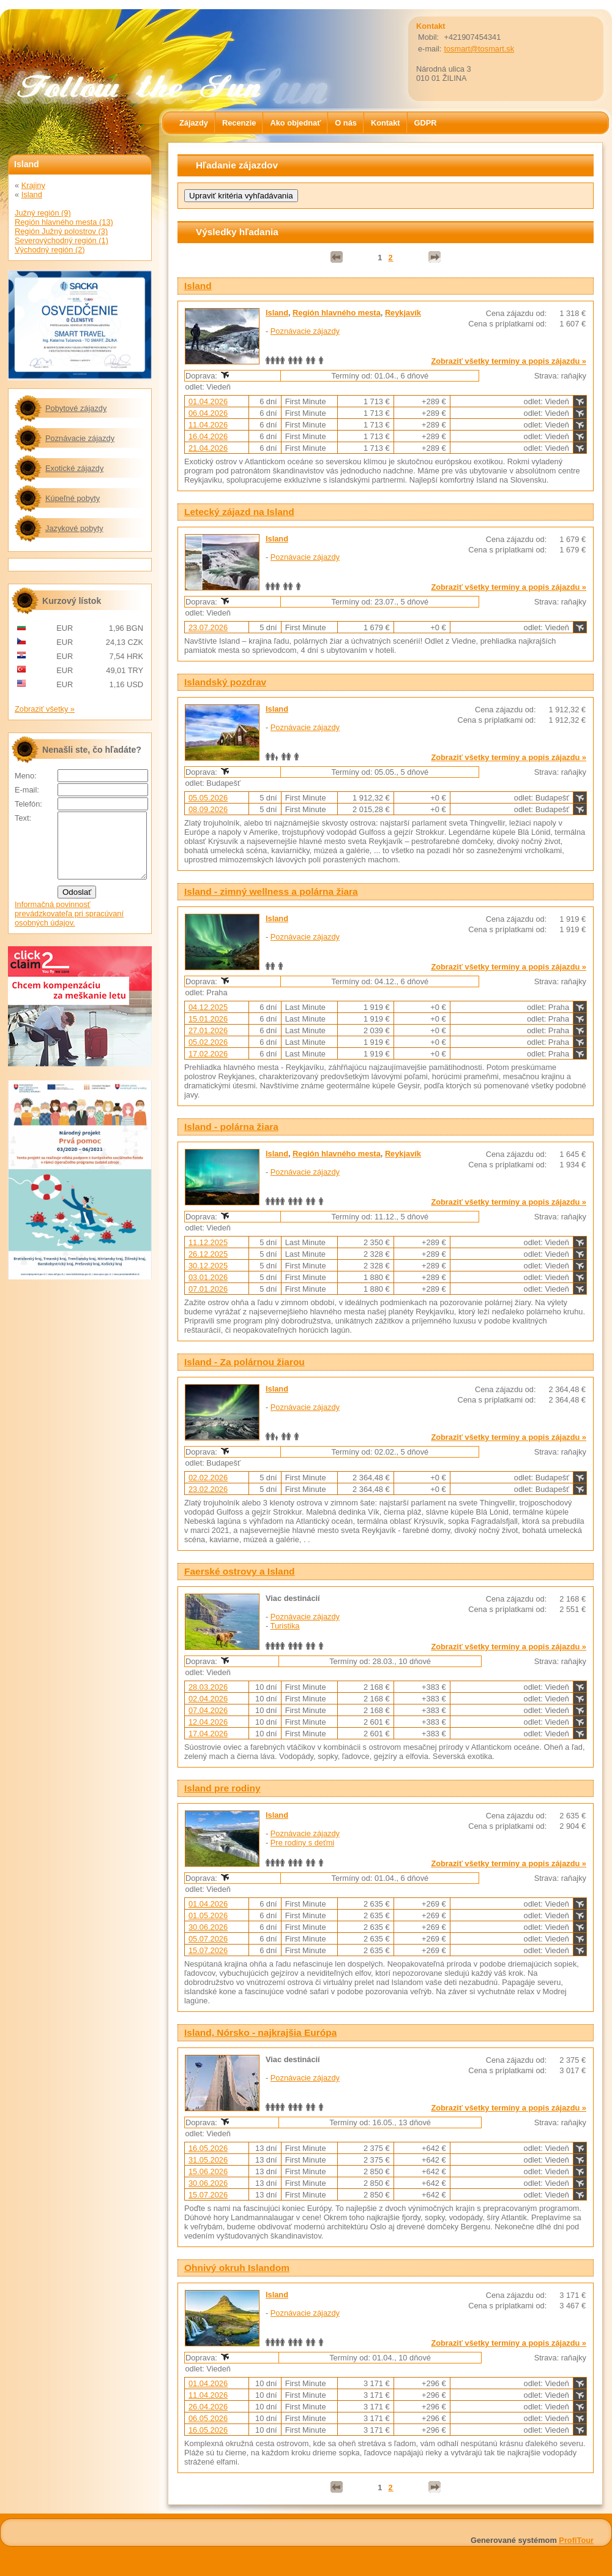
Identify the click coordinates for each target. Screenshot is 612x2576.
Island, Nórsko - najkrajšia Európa (260, 2032)
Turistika (285, 1625)
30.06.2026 (208, 1927)
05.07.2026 (208, 1938)
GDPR (425, 122)
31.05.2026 (208, 2159)
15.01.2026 (208, 1018)
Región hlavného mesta (337, 312)
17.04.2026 (208, 1733)
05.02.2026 (208, 1042)
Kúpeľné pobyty (72, 498)
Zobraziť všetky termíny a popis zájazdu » (508, 361)
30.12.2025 (208, 1265)
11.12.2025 (208, 1242)
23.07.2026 (208, 627)
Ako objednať (295, 122)
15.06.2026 (208, 2171)
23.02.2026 (208, 1489)
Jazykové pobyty (74, 528)
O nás (346, 122)
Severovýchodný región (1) (61, 240)
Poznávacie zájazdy (305, 331)
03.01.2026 (208, 1277)
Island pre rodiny (222, 1788)
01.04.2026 (208, 401)
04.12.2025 (208, 1007)
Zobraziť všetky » (45, 709)
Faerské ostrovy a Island (239, 1571)
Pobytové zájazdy (75, 408)
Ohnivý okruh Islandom (236, 2267)
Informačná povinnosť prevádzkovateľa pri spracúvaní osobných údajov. (69, 926)
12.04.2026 (208, 1722)
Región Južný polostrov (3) (61, 231)
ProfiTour (576, 2540)
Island (198, 286)
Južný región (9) (43, 212)
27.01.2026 (208, 1030)
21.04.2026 (208, 448)
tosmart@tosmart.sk (479, 48)
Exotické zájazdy (74, 468)
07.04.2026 (208, 1710)
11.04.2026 (208, 424)
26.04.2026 (208, 2406)
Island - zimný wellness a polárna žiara (271, 891)
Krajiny (33, 185)
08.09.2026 (208, 809)
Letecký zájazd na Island (239, 512)
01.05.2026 (208, 1915)
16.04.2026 (208, 436)
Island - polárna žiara (231, 1126)
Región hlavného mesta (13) (64, 222)
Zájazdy (193, 122)
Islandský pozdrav (225, 682)
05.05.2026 (208, 797)
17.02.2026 (208, 1053)
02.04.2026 (208, 1698)
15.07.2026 (208, 1950)
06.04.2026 (208, 413)
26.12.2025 (208, 1254)
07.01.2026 (208, 1289)
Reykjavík (403, 312)
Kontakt (385, 122)
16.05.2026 (208, 2148)
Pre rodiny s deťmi (302, 1842)
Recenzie (239, 122)
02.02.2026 (208, 1477)
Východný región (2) (50, 249)
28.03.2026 (208, 1687)
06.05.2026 (208, 2418)
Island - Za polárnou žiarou (244, 1362)
